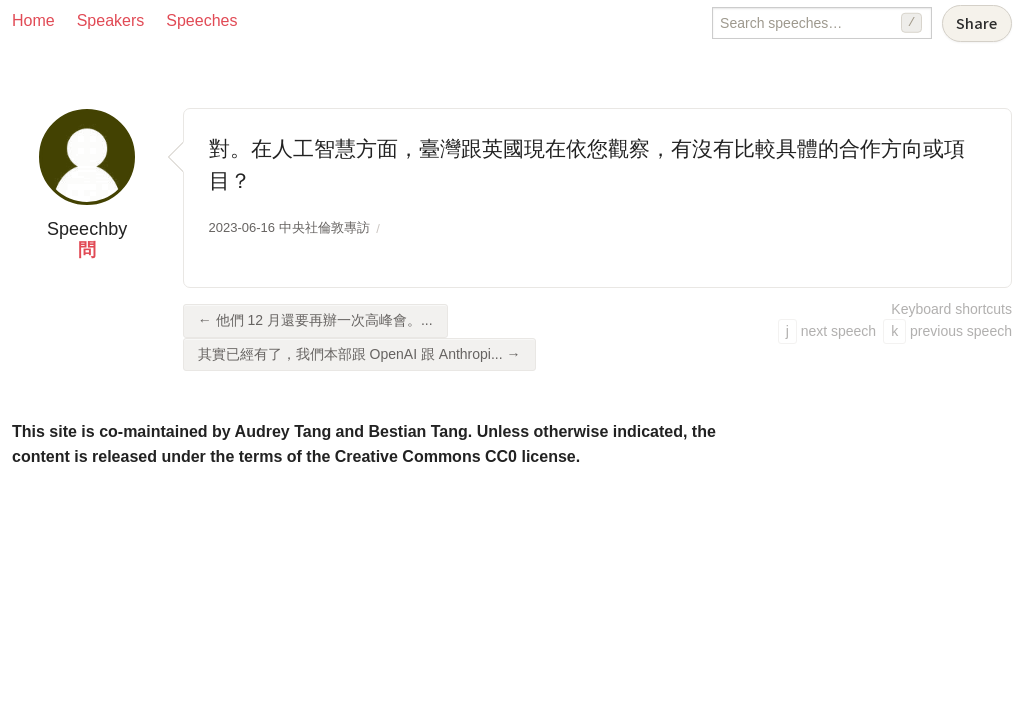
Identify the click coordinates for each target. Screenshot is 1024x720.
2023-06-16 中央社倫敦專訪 (289, 227)
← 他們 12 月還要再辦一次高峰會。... (315, 320)
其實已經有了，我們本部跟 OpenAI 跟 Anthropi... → (359, 354)
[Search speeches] (822, 23)
